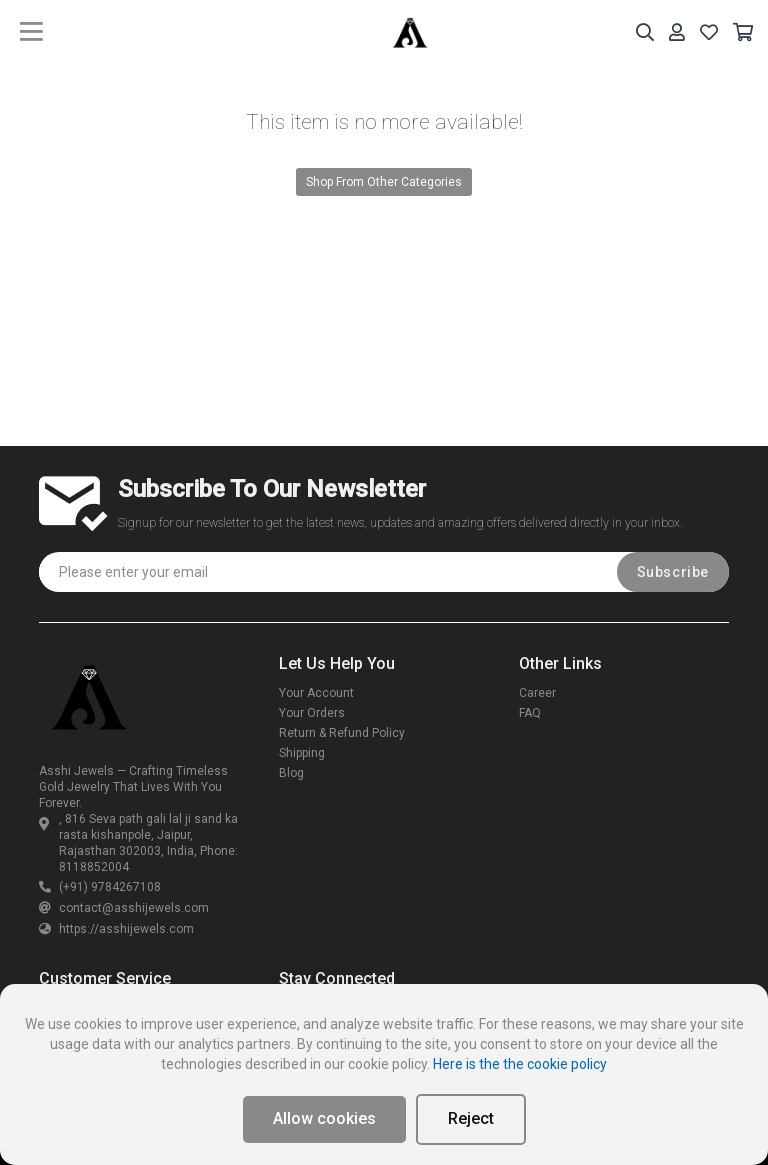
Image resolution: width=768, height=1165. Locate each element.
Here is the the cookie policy (520, 1064)
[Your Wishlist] (709, 32)
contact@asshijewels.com (124, 908)
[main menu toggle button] (31, 32)
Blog (291, 773)
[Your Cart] (743, 32)
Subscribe (673, 572)
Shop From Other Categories (384, 182)
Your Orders (312, 713)
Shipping (302, 753)
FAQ (530, 713)
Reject (471, 1118)
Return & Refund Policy (342, 733)
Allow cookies (324, 1118)
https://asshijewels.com (116, 929)
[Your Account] (677, 32)
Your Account (316, 693)
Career (537, 693)
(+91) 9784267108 (100, 887)
